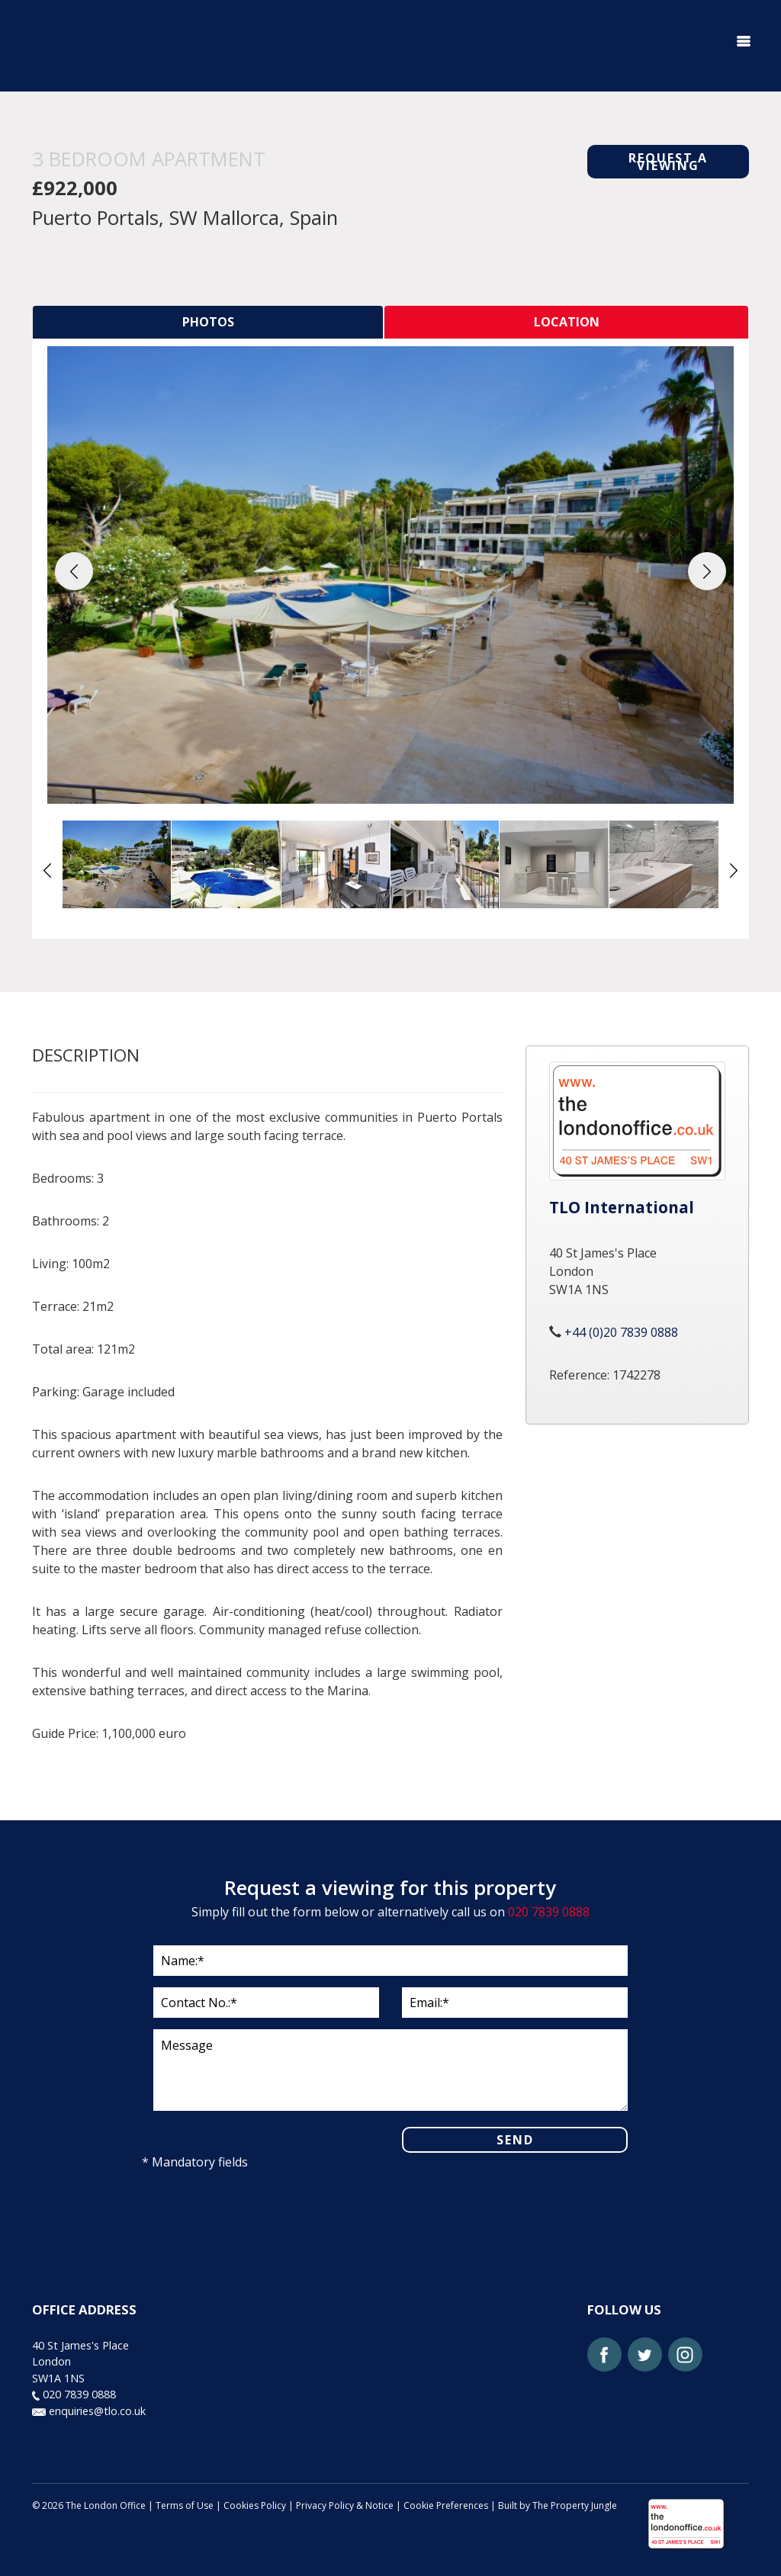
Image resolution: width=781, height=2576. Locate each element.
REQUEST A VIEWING (668, 161)
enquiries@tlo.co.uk (89, 2411)
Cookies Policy (254, 2505)
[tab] (208, 322)
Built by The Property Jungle (557, 2505)
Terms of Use (185, 2505)
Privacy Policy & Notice (345, 2505)
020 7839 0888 (549, 1911)
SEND (515, 2139)
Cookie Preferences (445, 2505)
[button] (74, 571)
